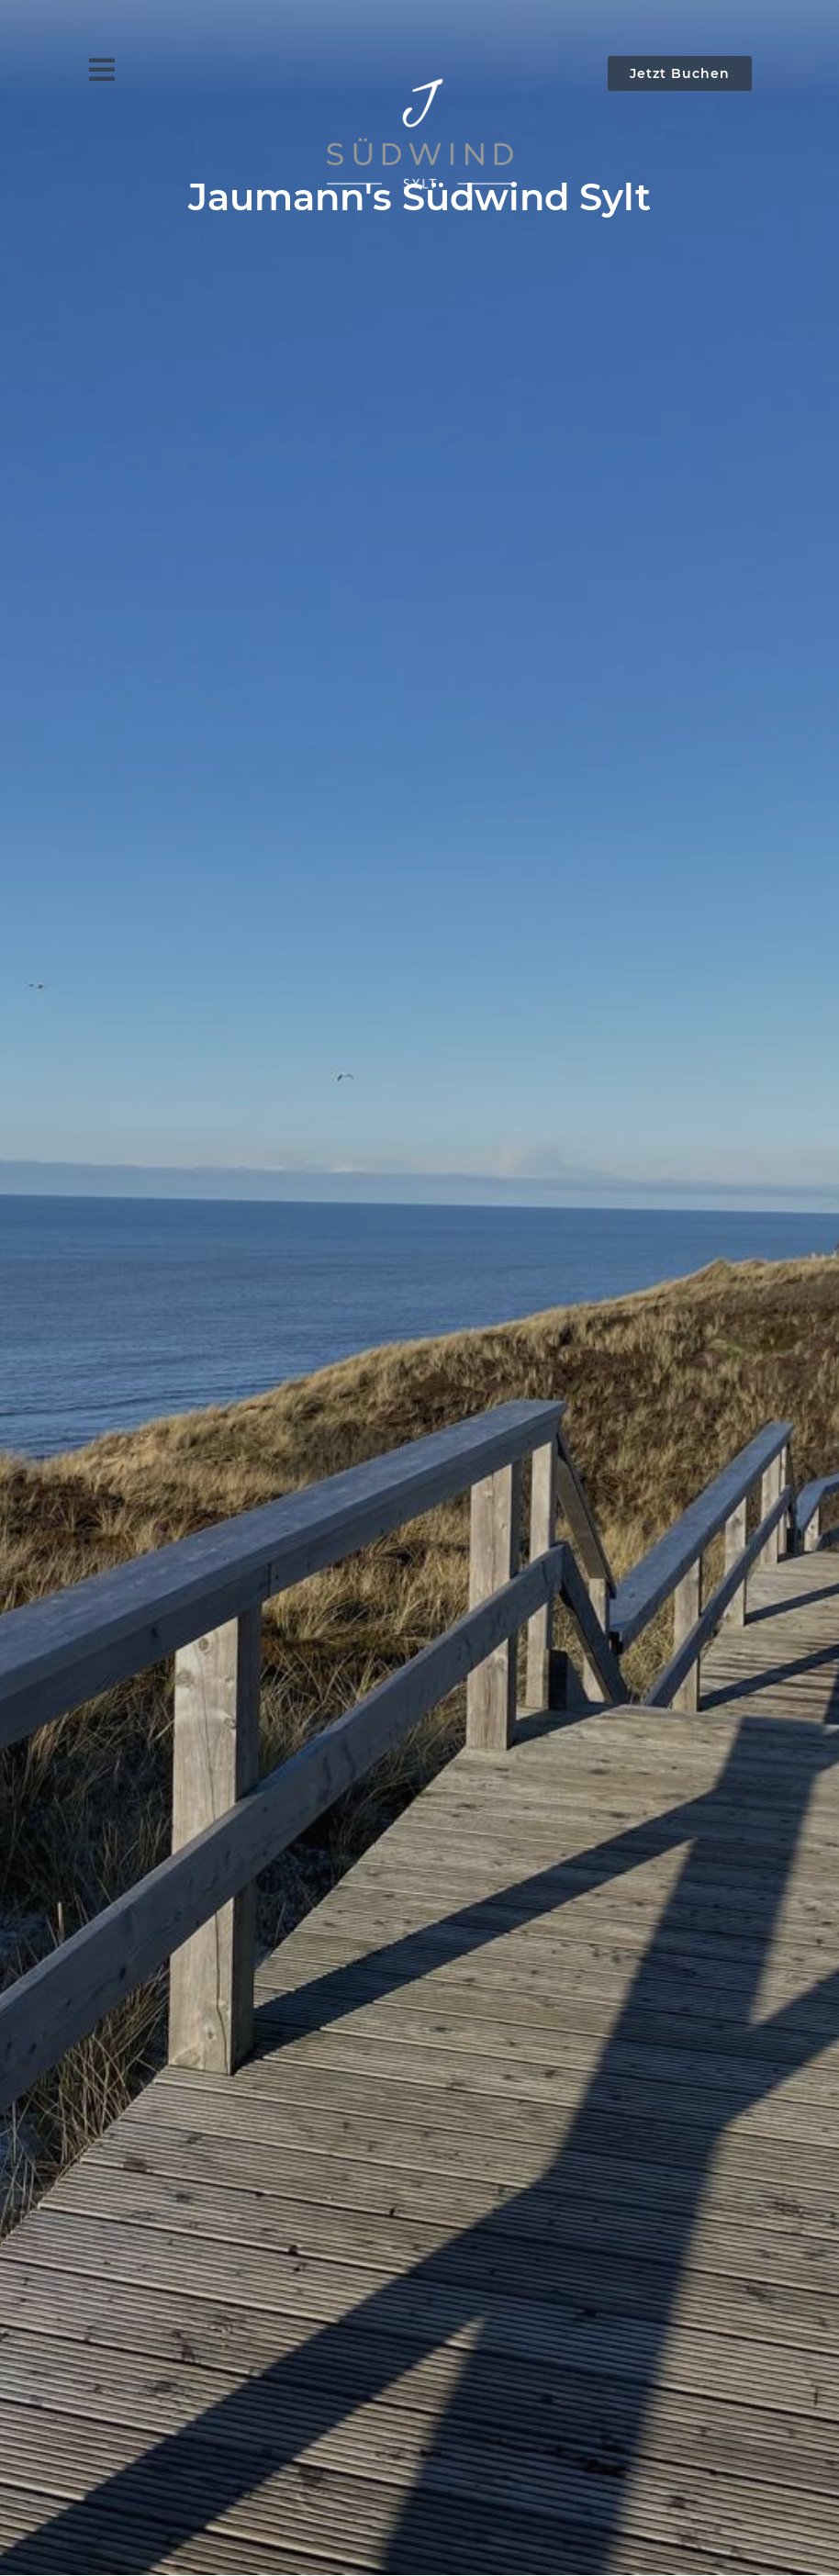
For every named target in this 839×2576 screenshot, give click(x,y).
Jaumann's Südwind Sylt (419, 196)
